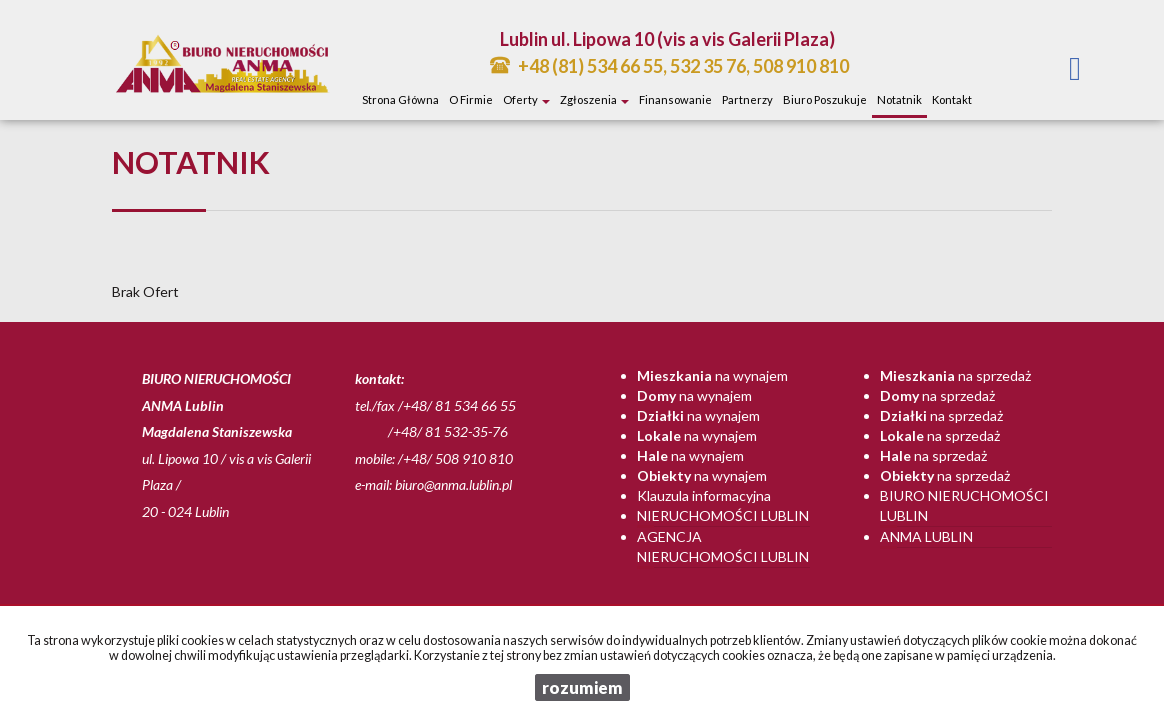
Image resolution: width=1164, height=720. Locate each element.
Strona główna (400, 99)
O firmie (471, 99)
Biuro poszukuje (825, 99)
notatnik (899, 99)
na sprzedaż (955, 375)
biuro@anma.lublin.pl (453, 484)
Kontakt (952, 99)
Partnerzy (747, 99)
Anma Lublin (926, 536)
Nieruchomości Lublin (723, 515)
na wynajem (712, 375)
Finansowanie (675, 99)
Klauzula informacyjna (704, 495)
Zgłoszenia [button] (594, 99)
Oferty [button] (526, 99)
